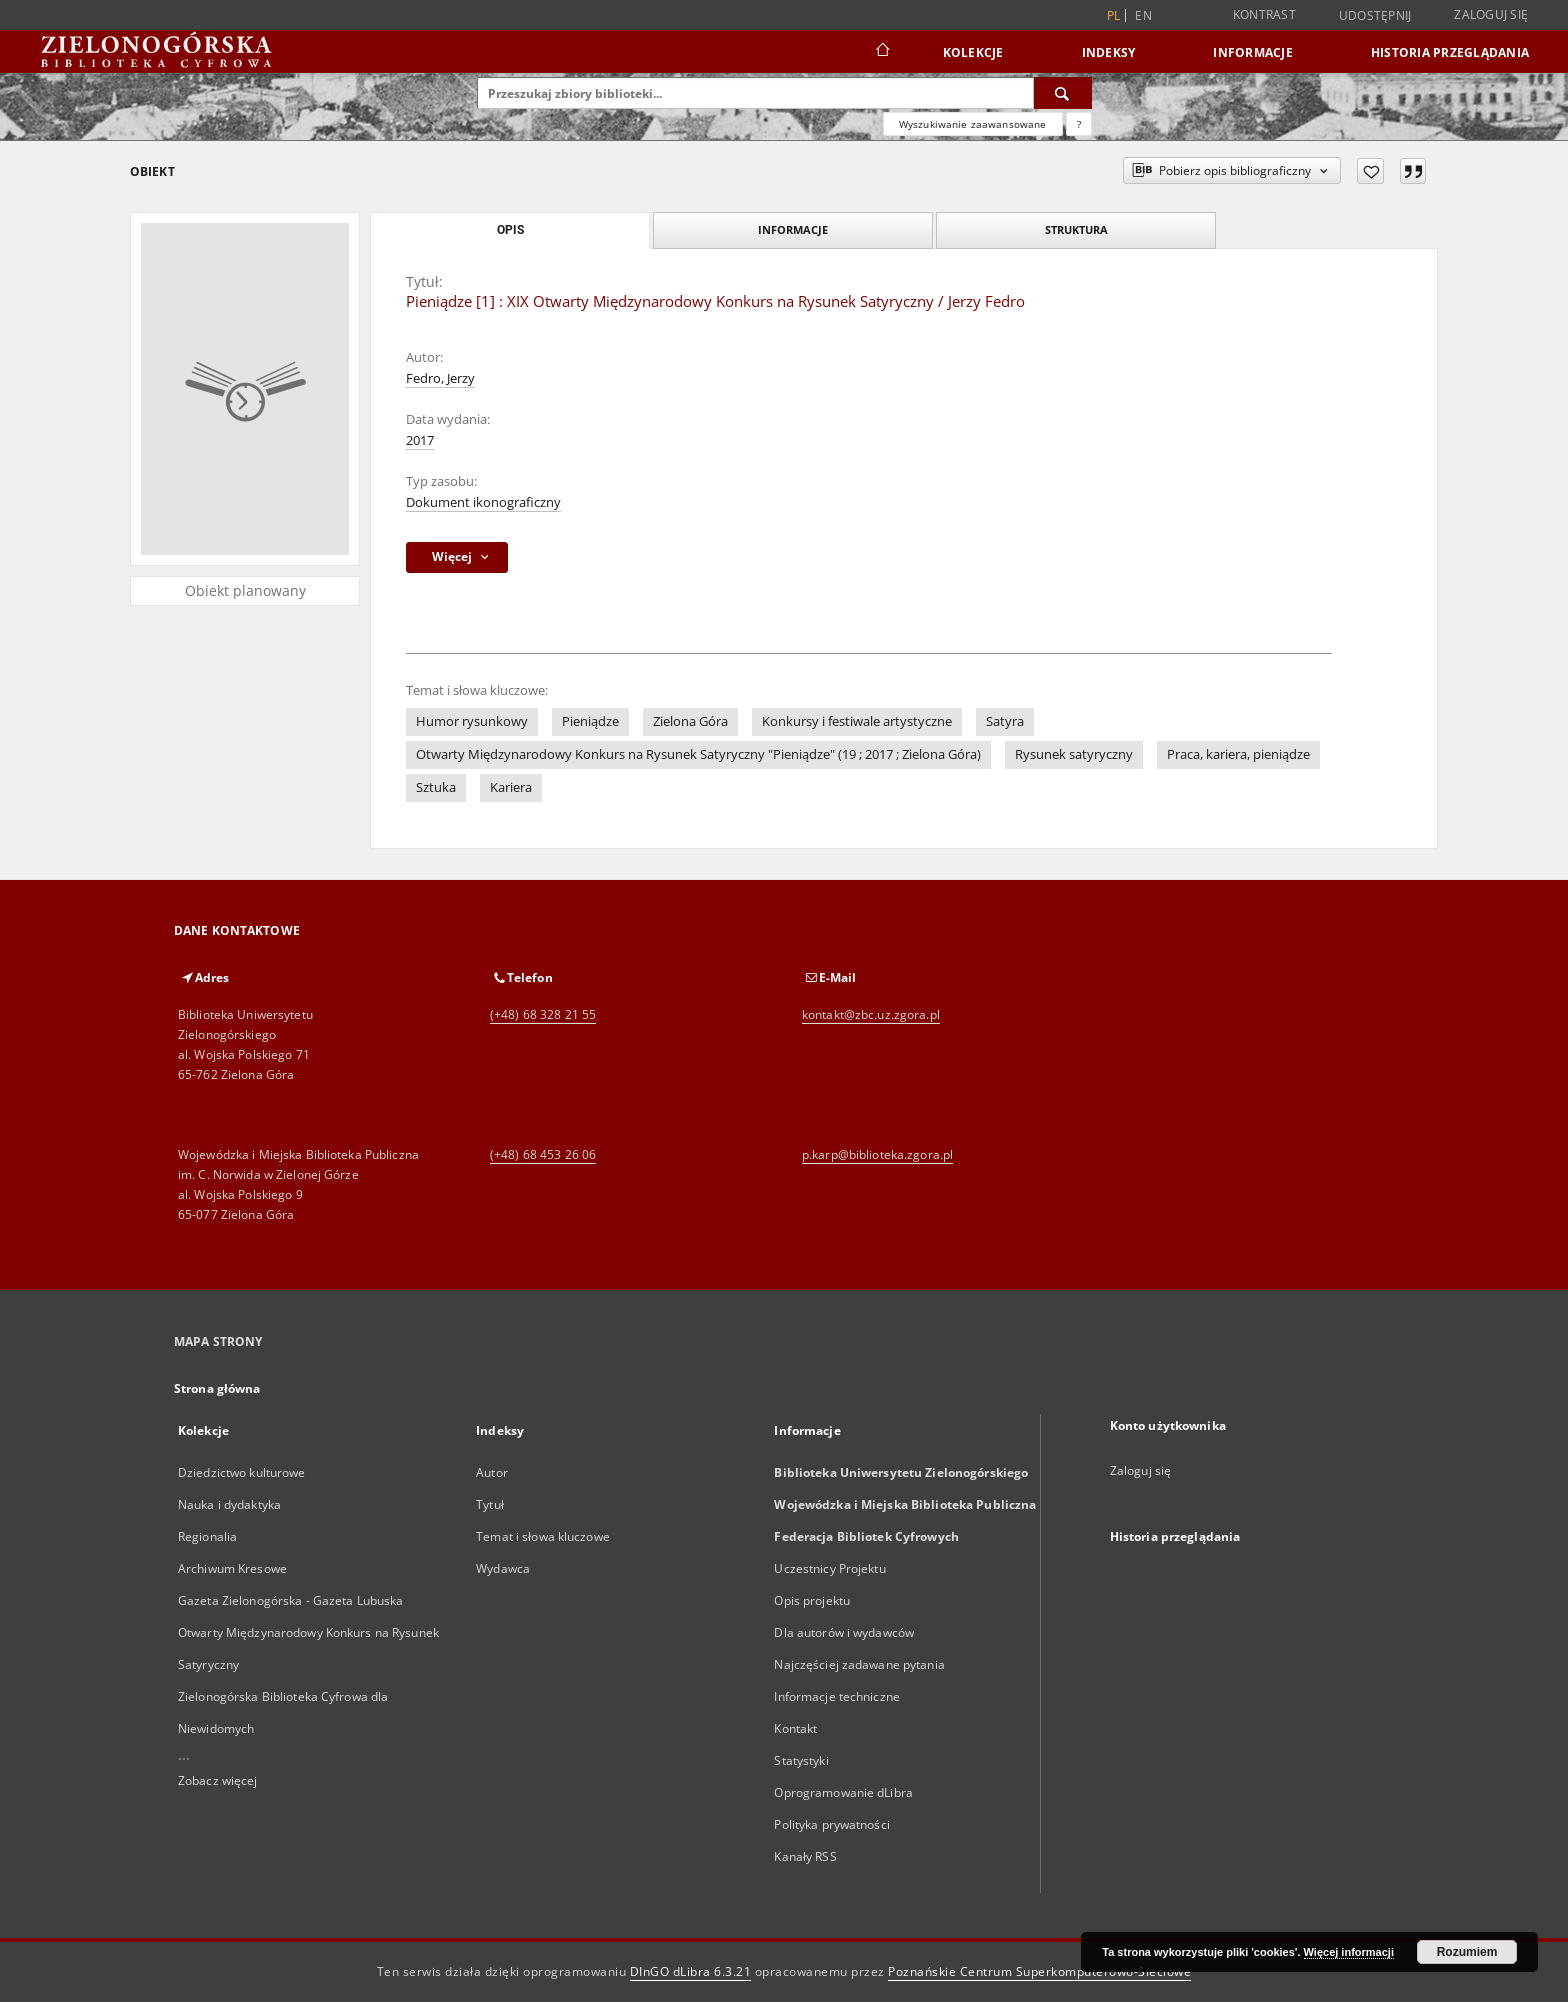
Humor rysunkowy (472, 721)
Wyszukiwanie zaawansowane (973, 124)
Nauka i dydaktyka (229, 1504)
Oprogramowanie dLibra (843, 1792)
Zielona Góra (690, 721)
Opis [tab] (510, 230)
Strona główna (217, 1388)
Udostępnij (1375, 16)
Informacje (1253, 52)
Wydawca (503, 1568)
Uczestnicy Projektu (829, 1568)
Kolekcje (973, 52)
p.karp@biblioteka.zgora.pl (877, 1154)
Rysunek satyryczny (1074, 754)
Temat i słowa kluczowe (543, 1536)
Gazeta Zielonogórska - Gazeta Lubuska (290, 1600)
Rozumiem (1467, 1952)
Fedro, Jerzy (440, 378)
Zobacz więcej (218, 1780)
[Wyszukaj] (1063, 93)
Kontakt (795, 1728)
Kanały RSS (805, 1856)
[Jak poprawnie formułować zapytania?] (1079, 124)
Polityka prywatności (831, 1824)
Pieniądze (590, 721)
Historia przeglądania (1450, 52)
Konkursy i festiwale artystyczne (857, 721)
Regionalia (207, 1536)
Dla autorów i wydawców (844, 1632)
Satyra (1005, 721)
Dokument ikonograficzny (483, 502)
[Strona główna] (881, 52)
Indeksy (1109, 52)
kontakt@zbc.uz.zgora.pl (871, 1014)
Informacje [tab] (793, 229)
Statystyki (801, 1760)
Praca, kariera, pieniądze (1238, 754)
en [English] (1143, 15)
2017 (420, 440)
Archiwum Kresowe (232, 1568)
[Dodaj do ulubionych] (1370, 171)
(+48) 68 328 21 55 (543, 1014)
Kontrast (1264, 14)
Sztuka (436, 787)
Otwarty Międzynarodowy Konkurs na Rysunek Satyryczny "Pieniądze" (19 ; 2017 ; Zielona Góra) (698, 754)
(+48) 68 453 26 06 (543, 1154)
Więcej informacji (1349, 1952)
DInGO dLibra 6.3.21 (691, 1971)
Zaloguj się (1491, 14)
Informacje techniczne (837, 1696)
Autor (492, 1472)
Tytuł (490, 1504)
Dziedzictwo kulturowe (242, 1472)
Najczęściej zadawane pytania (859, 1664)
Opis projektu (812, 1600)
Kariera (511, 787)
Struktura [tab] (1076, 229)
